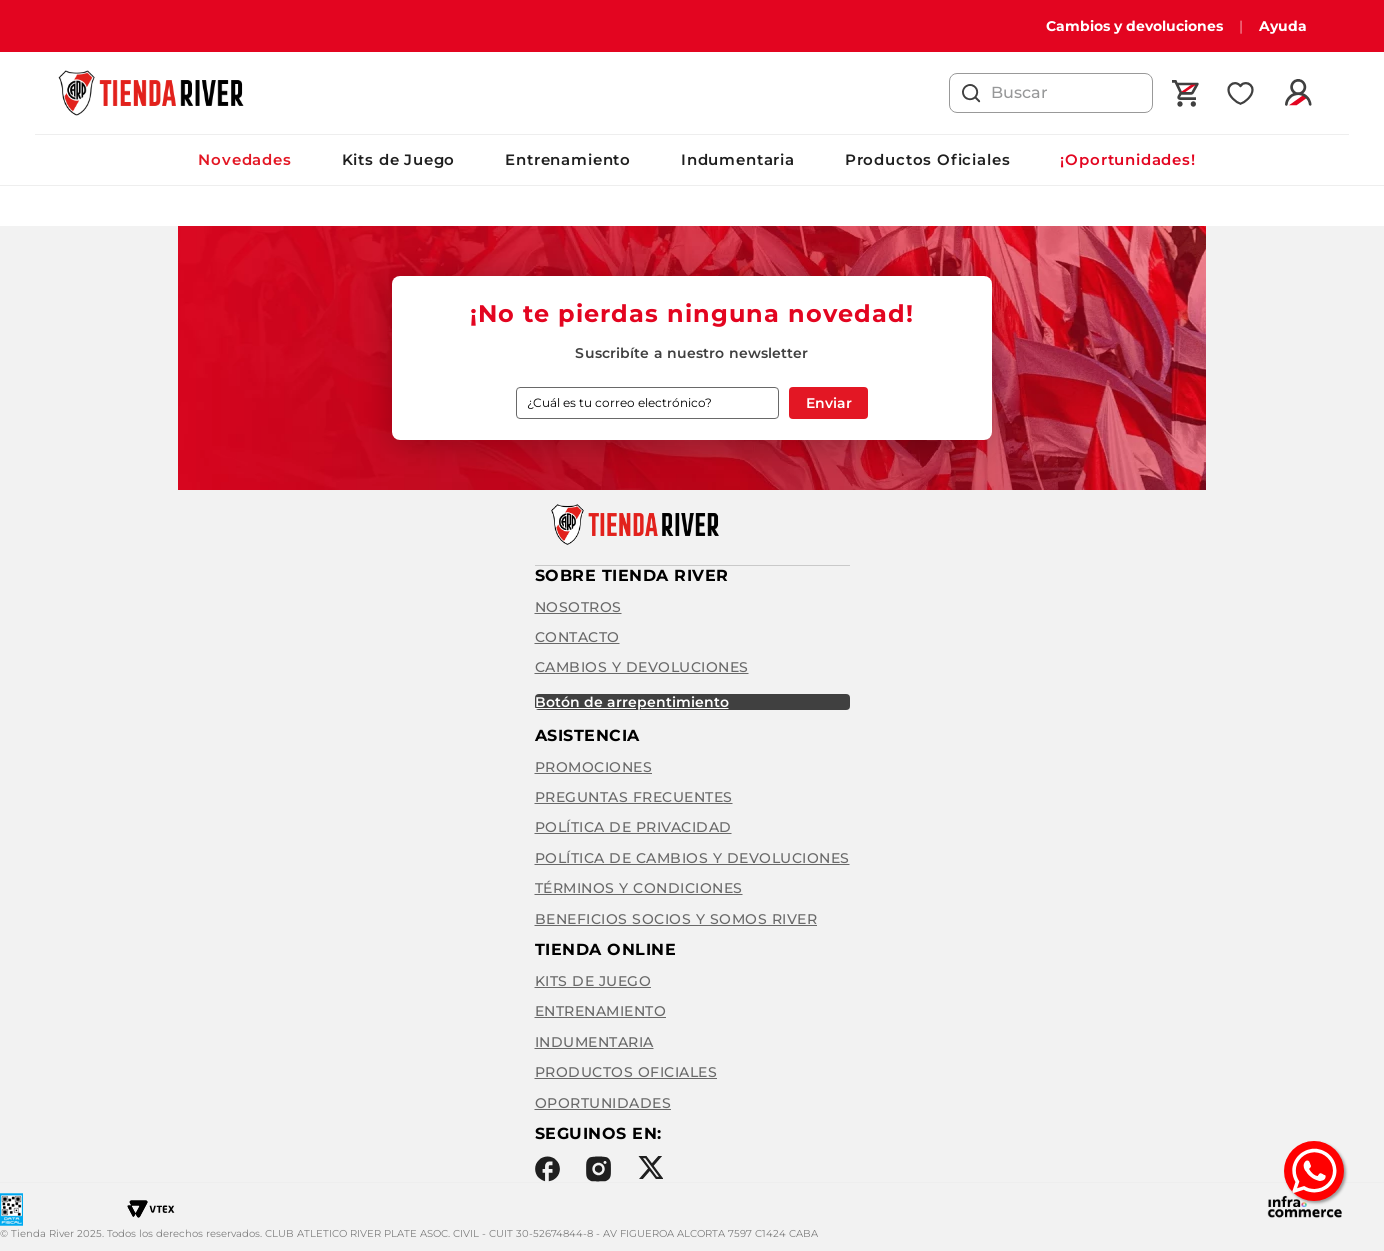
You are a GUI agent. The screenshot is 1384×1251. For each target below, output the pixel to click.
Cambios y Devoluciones (642, 667)
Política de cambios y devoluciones (692, 858)
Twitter (650, 1167)
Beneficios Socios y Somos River (676, 919)
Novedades (244, 159)
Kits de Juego (399, 159)
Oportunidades (603, 1103)
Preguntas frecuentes (634, 797)
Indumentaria (738, 159)
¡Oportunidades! (1127, 159)
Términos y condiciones (639, 888)
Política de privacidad (633, 827)
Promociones (594, 767)
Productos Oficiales (928, 159)
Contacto (577, 637)
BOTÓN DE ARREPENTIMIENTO (632, 702)
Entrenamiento (568, 159)
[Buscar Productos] (971, 93)
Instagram (598, 1169)
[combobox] (1051, 93)
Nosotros (578, 607)
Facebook (547, 1169)
